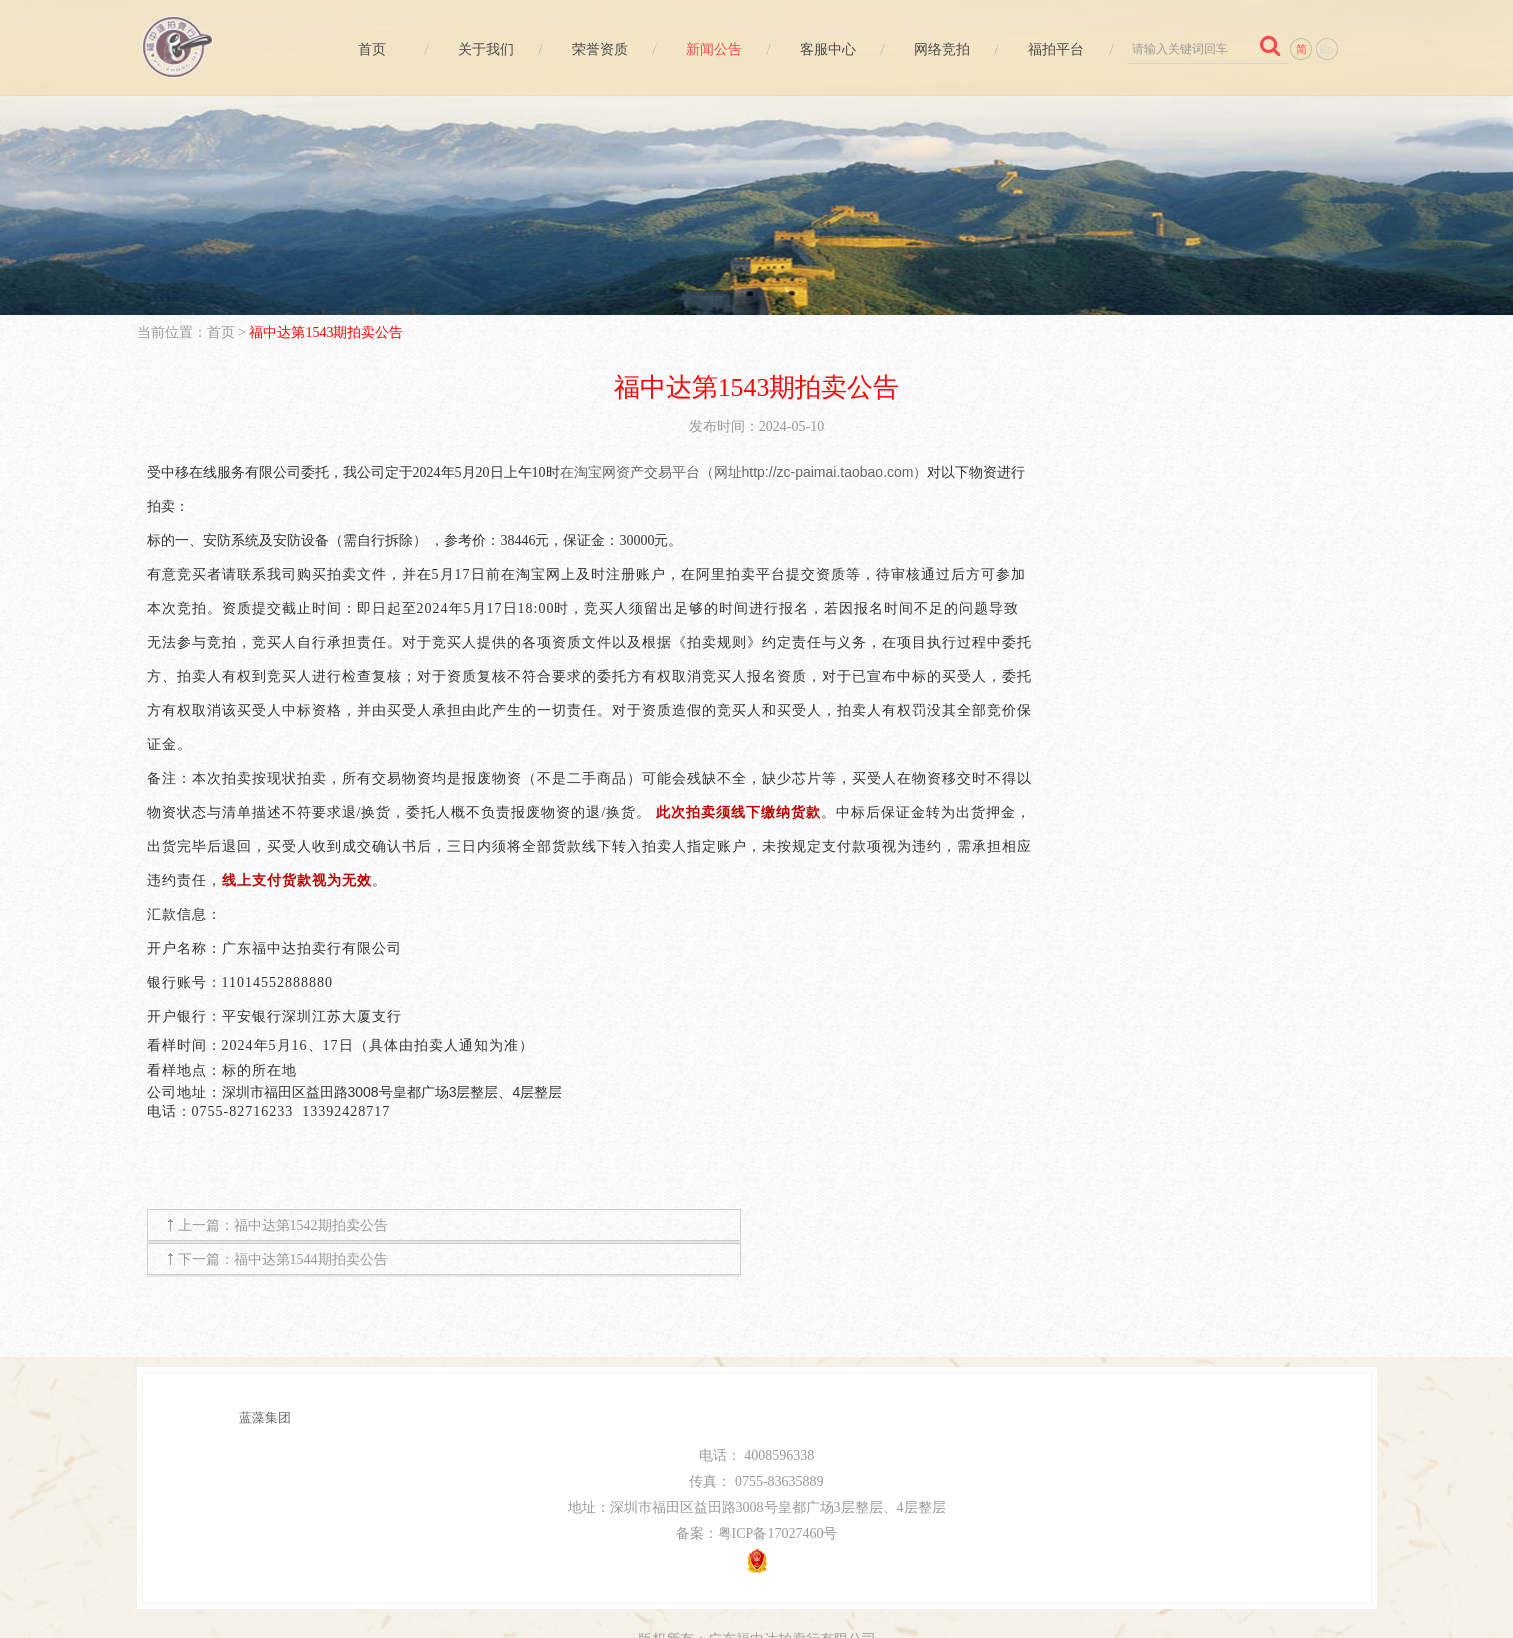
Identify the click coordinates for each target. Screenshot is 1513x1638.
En (1326, 49)
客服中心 (824, 49)
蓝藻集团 (265, 1383)
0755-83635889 (779, 1447)
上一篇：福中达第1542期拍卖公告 (283, 1225)
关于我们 (479, 49)
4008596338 (779, 1421)
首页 (364, 49)
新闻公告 (709, 49)
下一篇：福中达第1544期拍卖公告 (917, 1225)
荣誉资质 (594, 49)
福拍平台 (1054, 49)
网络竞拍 (939, 49)
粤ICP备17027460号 (778, 1499)
